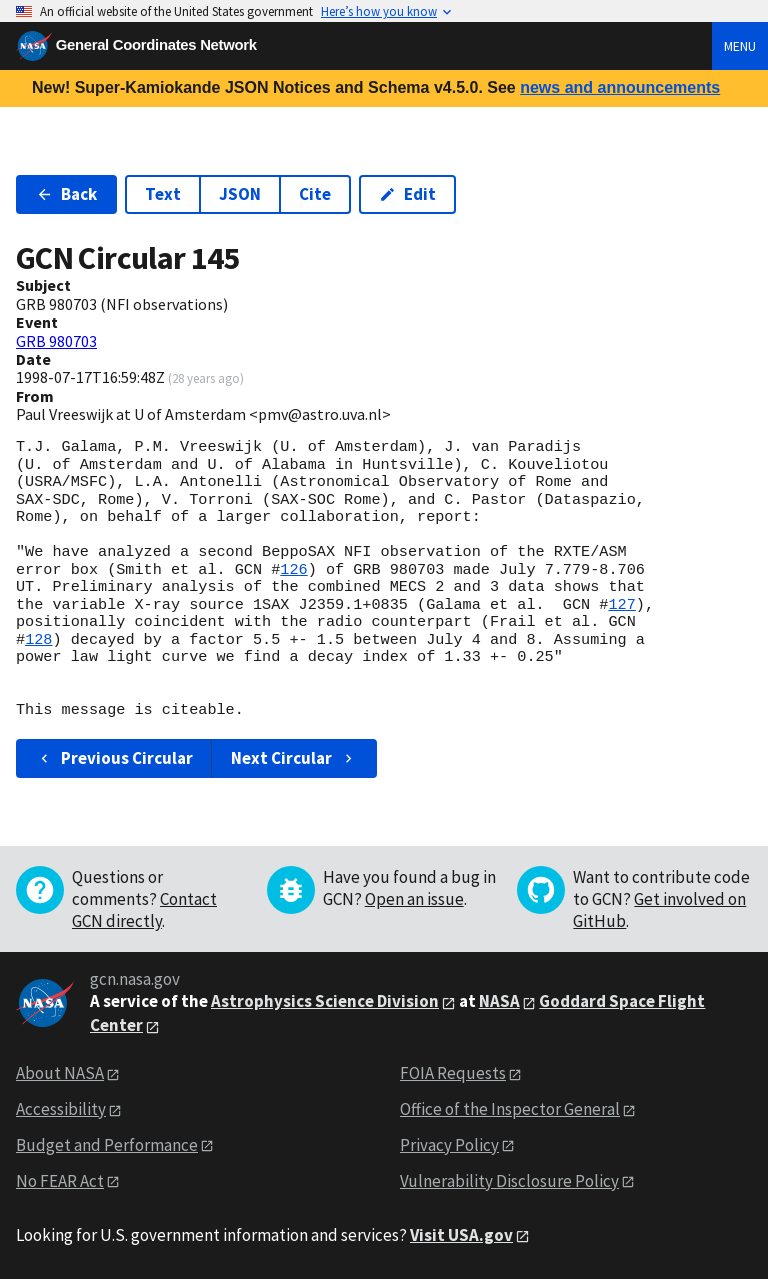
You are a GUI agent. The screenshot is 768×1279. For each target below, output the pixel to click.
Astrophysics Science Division (325, 1001)
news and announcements (620, 87)
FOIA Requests (453, 1073)
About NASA (60, 1073)
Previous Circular (114, 758)
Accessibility (61, 1109)
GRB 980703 (56, 341)
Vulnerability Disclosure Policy (509, 1181)
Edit (407, 194)
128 (38, 640)
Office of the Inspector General (510, 1109)
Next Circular (294, 758)
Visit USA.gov (461, 1235)
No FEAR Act (60, 1181)
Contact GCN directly (144, 910)
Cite (315, 194)
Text (163, 194)
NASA (499, 1001)
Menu (740, 46)
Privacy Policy (449, 1145)
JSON (240, 194)
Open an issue (414, 899)
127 (621, 605)
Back (66, 194)
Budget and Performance (107, 1145)
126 (293, 570)
